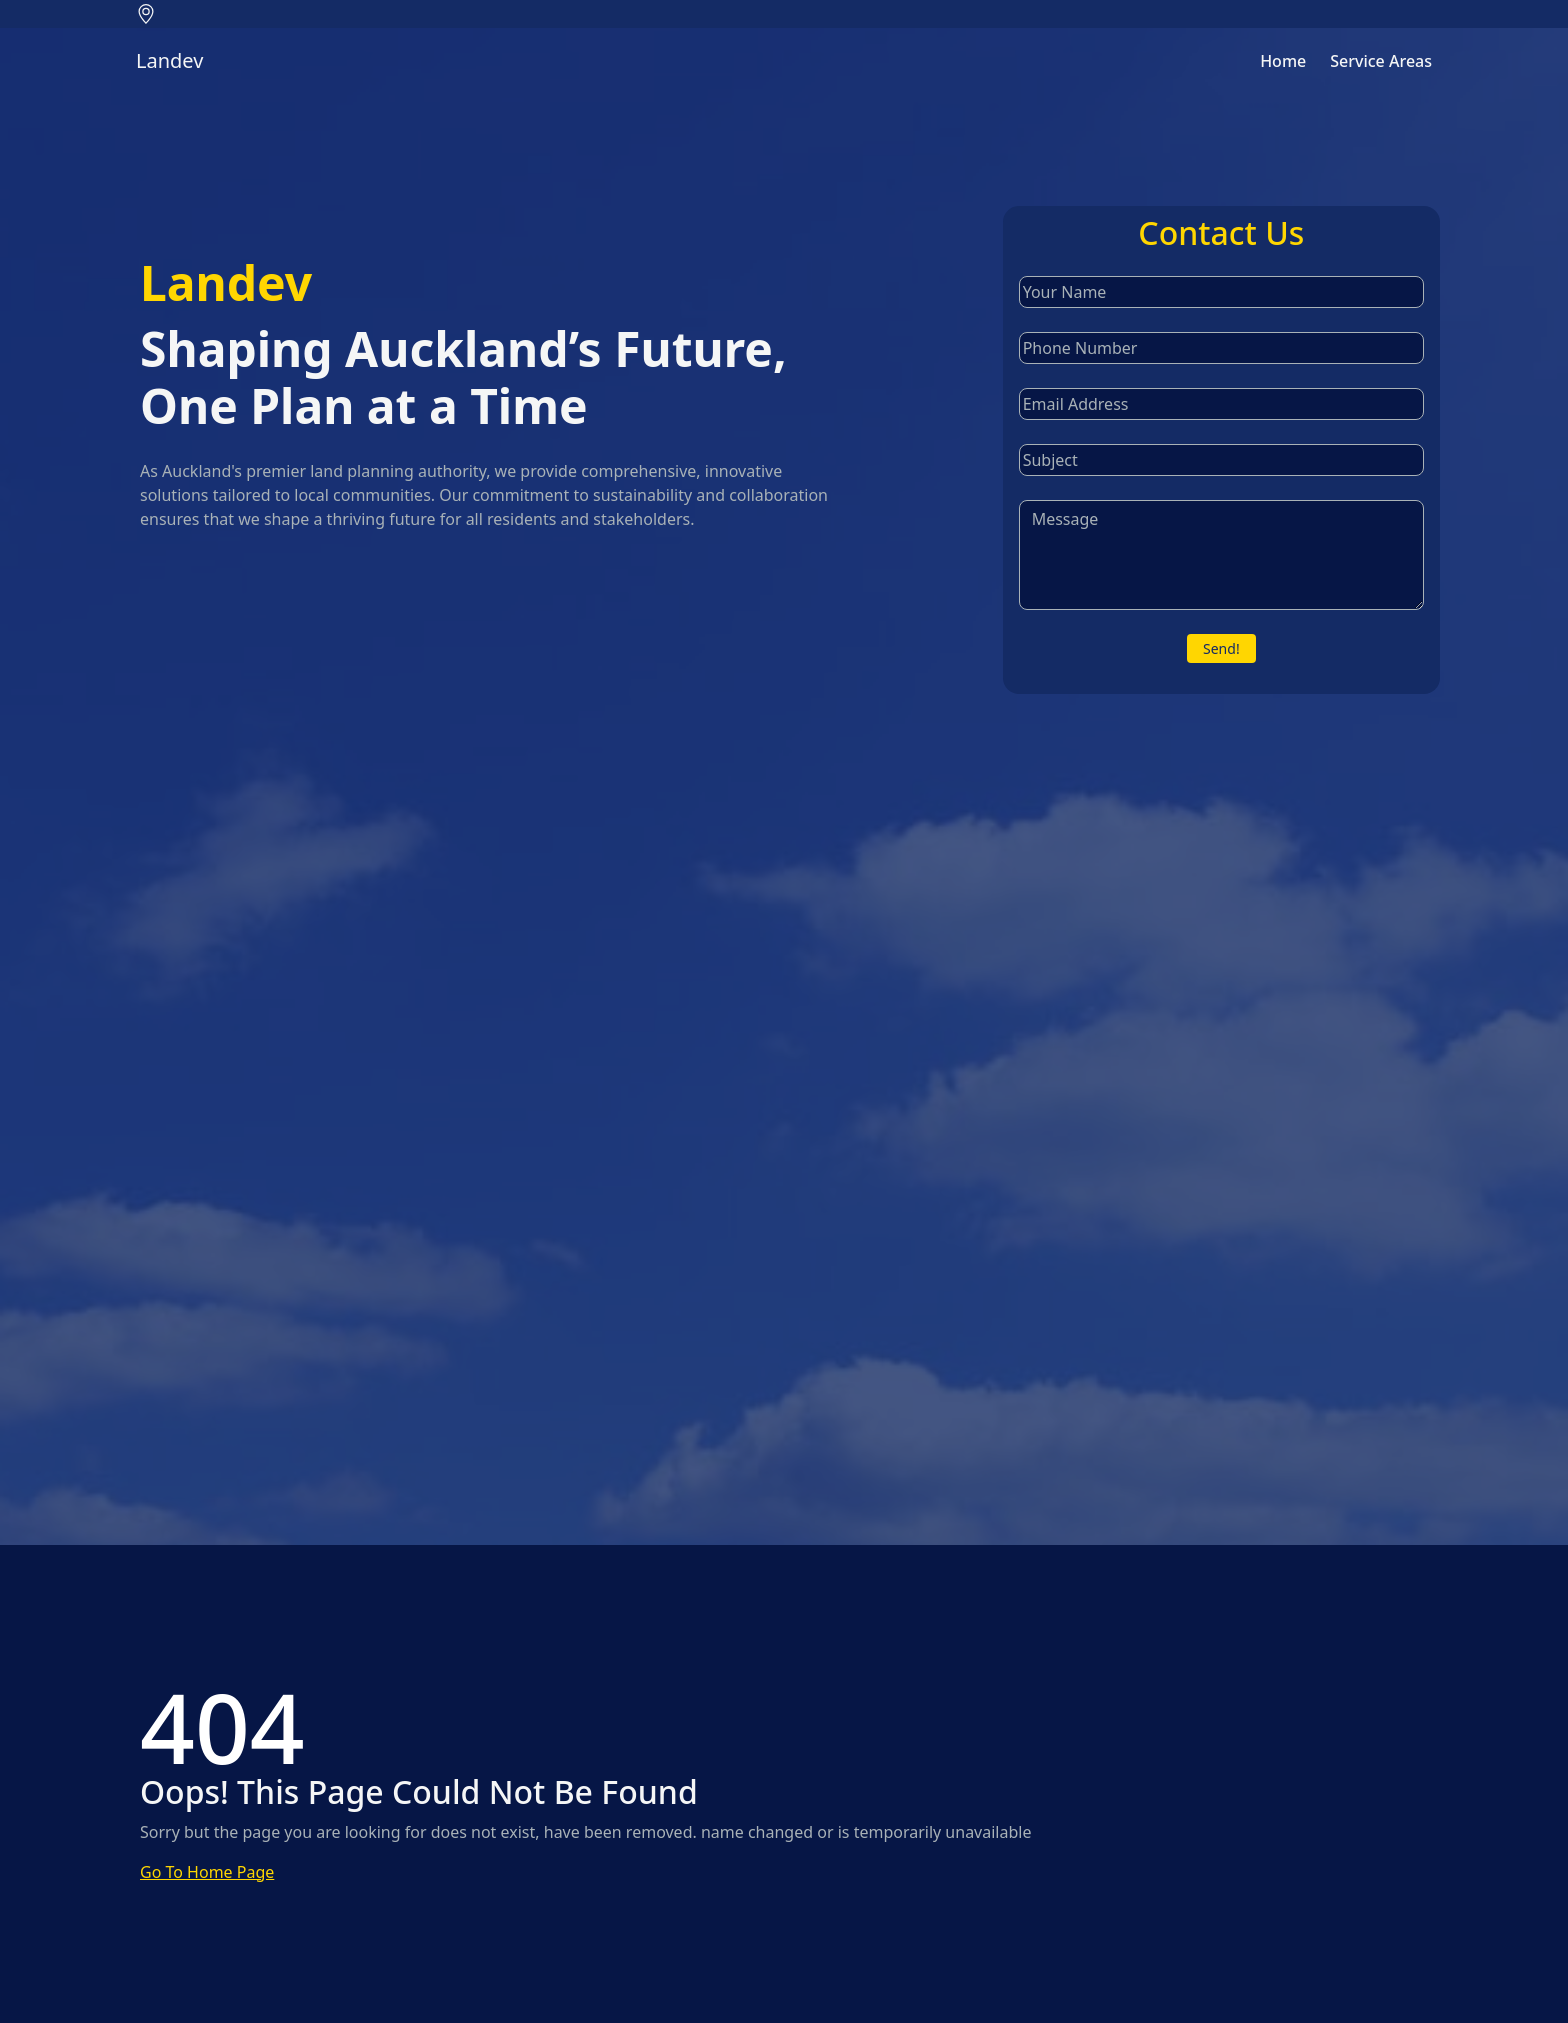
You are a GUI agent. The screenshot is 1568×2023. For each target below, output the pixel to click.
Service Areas (1381, 61)
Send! (1221, 648)
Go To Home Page (207, 1872)
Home (1283, 61)
